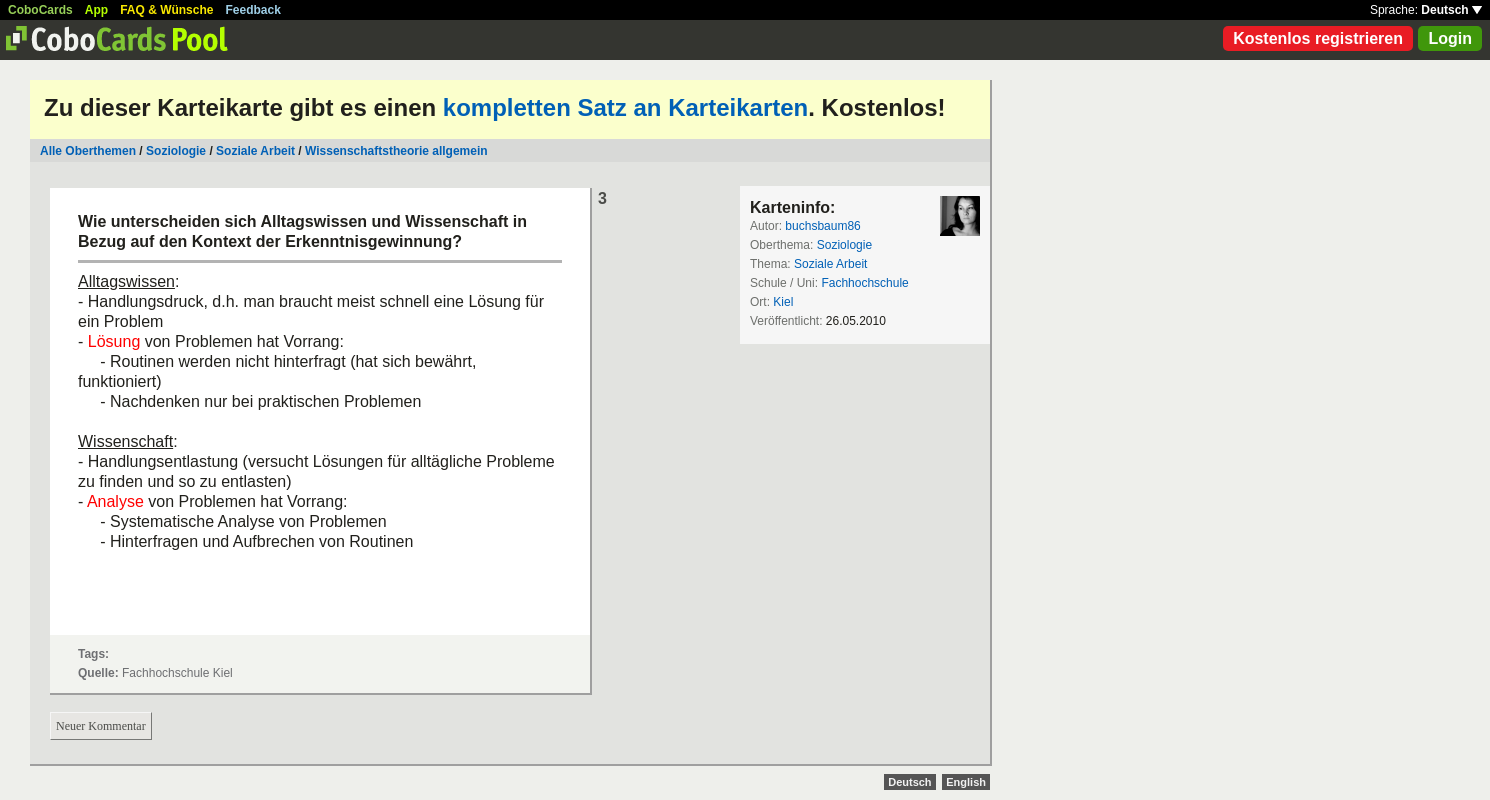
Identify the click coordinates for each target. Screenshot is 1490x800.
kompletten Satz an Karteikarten (625, 107)
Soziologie (176, 151)
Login (1450, 38)
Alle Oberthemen (88, 151)
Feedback (253, 10)
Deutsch (1451, 10)
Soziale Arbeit (255, 151)
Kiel (783, 302)
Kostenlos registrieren (1318, 38)
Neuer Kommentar (101, 726)
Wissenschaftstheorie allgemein (396, 151)
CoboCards (40, 10)
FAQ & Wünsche (166, 10)
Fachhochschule (864, 283)
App (96, 10)
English (966, 782)
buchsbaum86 (822, 226)
